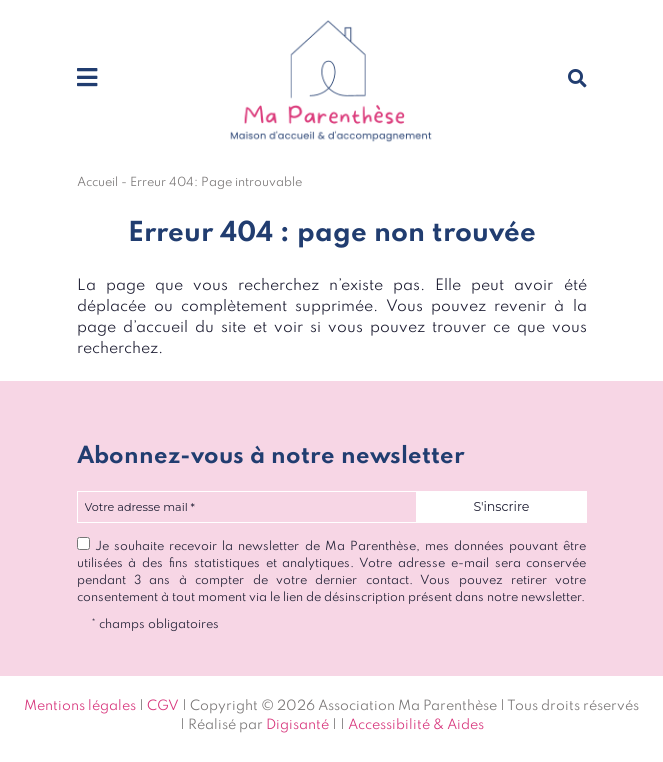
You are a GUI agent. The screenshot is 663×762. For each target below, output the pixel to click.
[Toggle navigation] (87, 79)
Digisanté (297, 725)
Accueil (97, 182)
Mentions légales (80, 706)
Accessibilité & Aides (416, 725)
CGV (163, 706)
